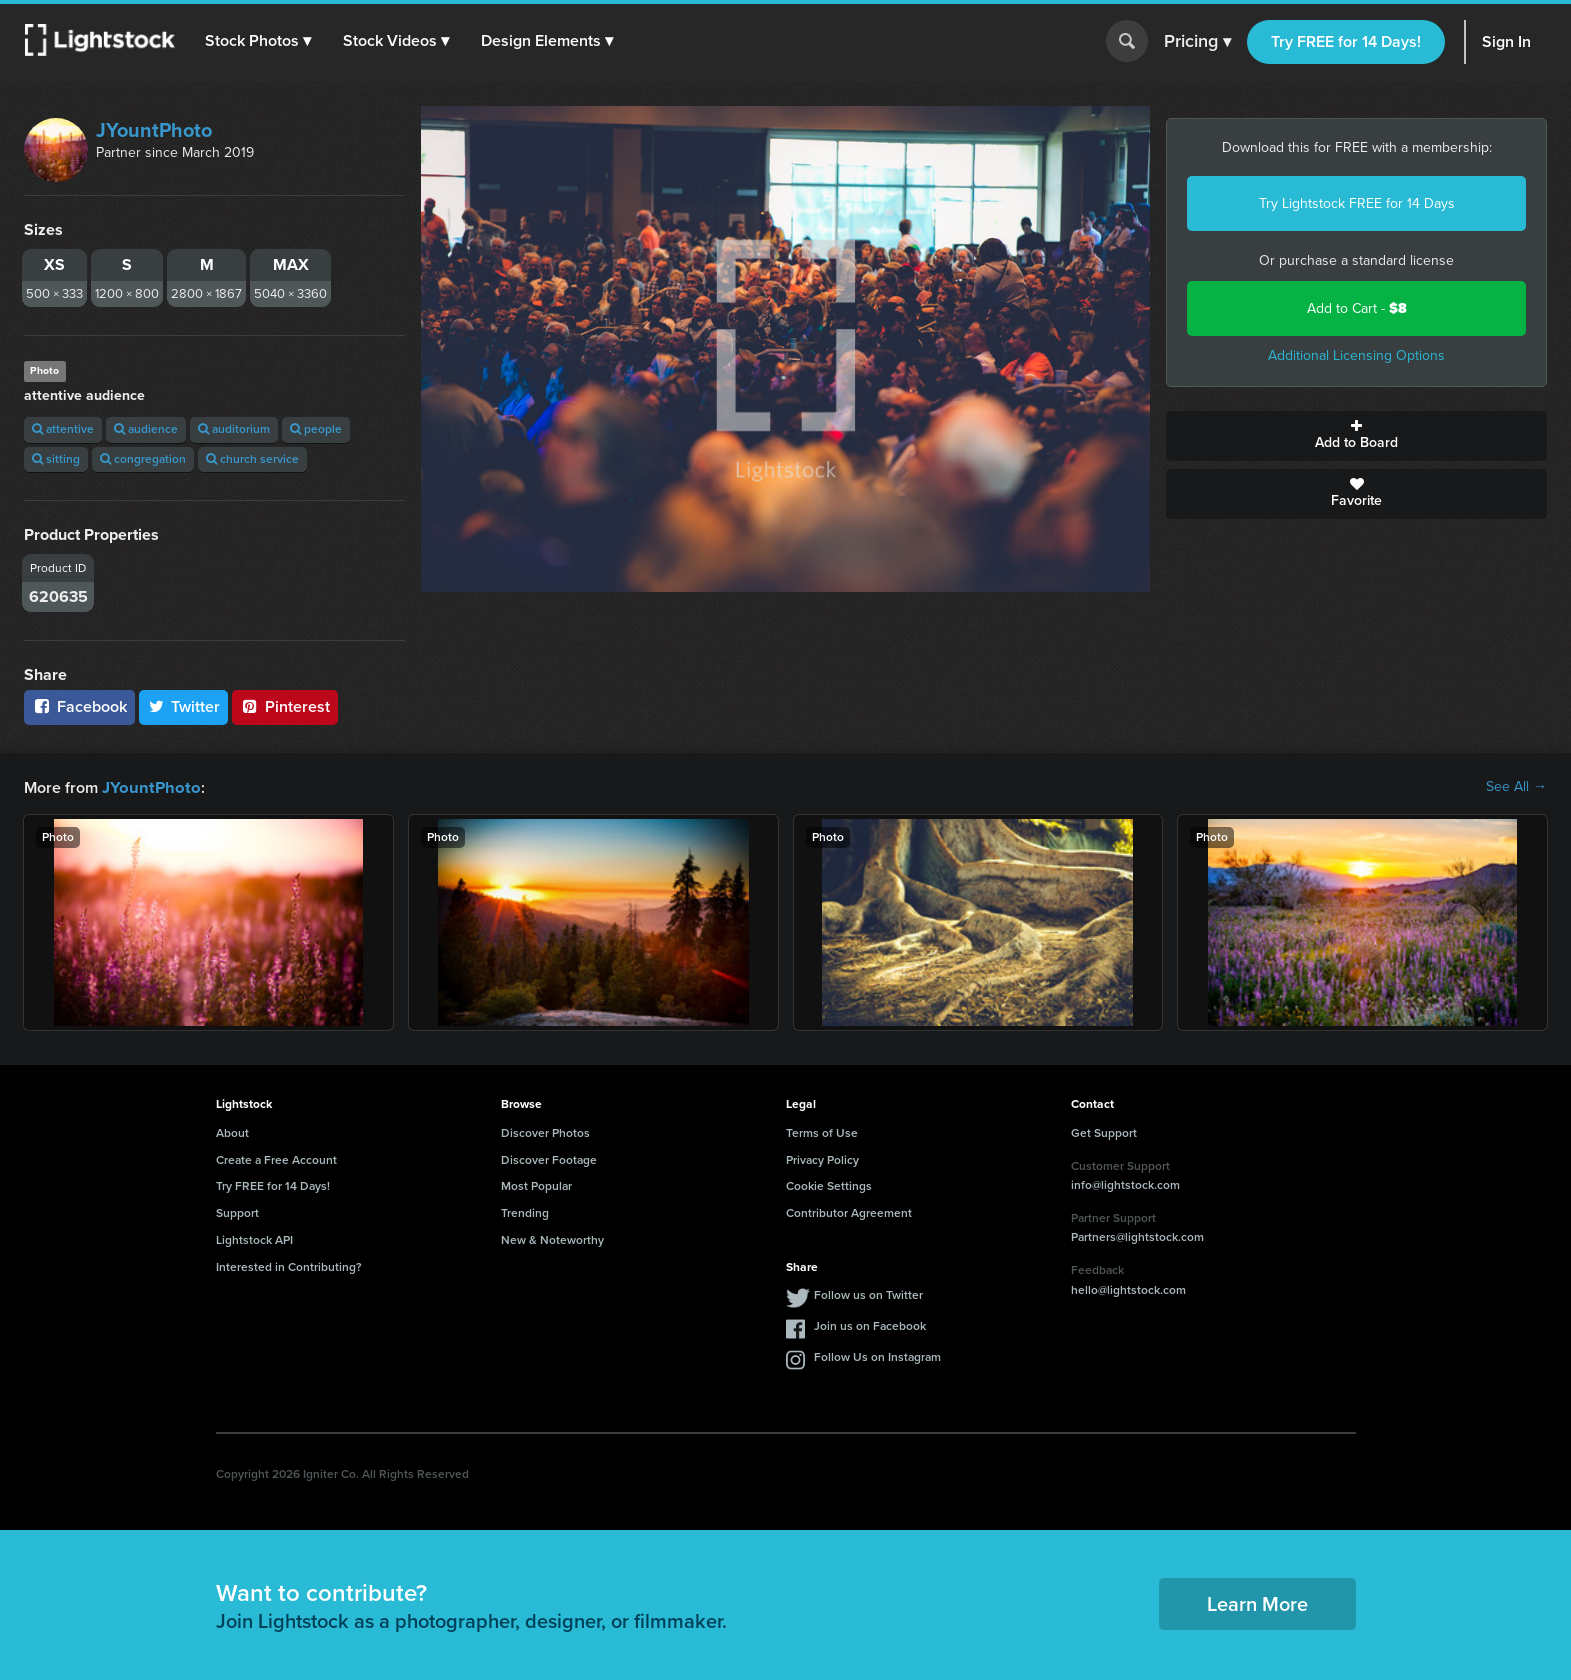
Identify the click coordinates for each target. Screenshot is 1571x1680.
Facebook (79, 706)
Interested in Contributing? (289, 1266)
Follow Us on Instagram (877, 1356)
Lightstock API (254, 1239)
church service (252, 459)
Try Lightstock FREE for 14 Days (1357, 203)
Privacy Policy (822, 1159)
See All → (1516, 787)
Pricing (1197, 42)
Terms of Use (822, 1132)
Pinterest (285, 706)
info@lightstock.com (1125, 1184)
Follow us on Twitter (868, 1294)
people (316, 429)
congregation (143, 459)
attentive (63, 429)
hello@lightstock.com (1128, 1289)
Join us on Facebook (870, 1325)
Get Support (1104, 1132)
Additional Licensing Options (1356, 355)
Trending (525, 1212)
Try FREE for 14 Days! (1346, 41)
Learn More (1257, 1603)
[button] (259, 41)
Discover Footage (549, 1159)
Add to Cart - (1357, 308)
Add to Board (1356, 436)
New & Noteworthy (552, 1239)
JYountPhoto (154, 130)
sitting (56, 459)
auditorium (234, 429)
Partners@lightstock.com (1137, 1236)
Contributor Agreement (849, 1212)
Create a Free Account (276, 1159)
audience (146, 429)
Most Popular (536, 1185)
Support (237, 1212)
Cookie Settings (829, 1185)
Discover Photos (545, 1132)
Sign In (1506, 41)
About (232, 1132)
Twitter (184, 706)
